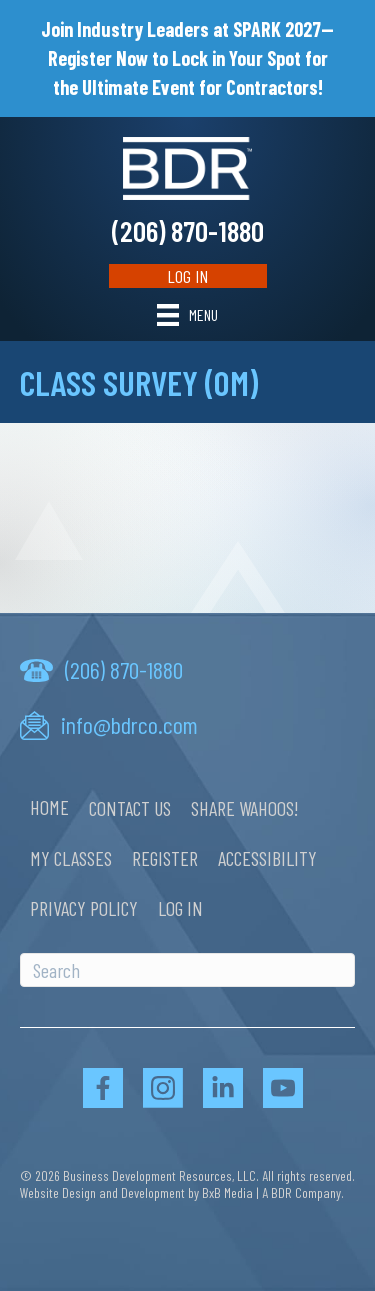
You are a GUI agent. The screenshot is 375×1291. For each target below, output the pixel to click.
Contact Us (130, 808)
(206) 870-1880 (188, 230)
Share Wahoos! (245, 808)
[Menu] (187, 314)
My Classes (71, 858)
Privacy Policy (84, 908)
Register (165, 858)
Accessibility (267, 858)
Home (49, 807)
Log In (187, 276)
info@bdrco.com (129, 724)
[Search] (187, 970)
